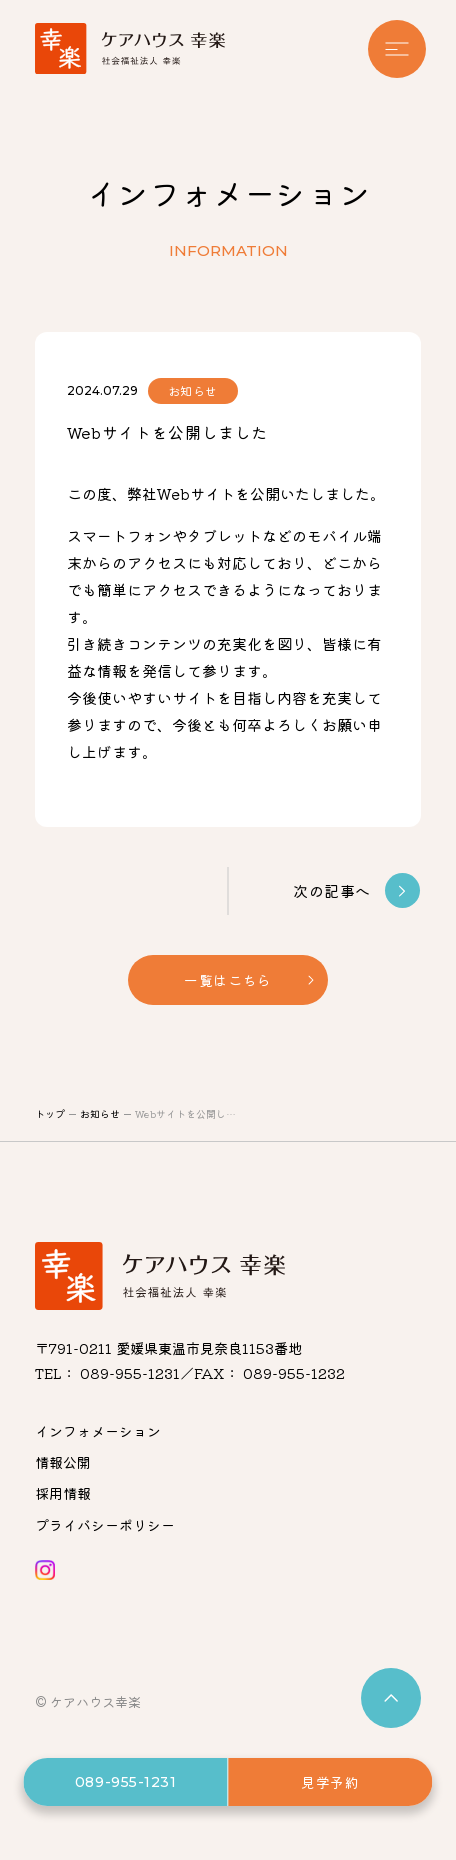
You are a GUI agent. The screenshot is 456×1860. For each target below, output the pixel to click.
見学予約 (330, 1782)
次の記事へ (356, 890)
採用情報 (63, 1493)
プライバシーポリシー (105, 1525)
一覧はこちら (227, 980)
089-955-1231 (126, 1782)
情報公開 (63, 1462)
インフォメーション (98, 1431)
